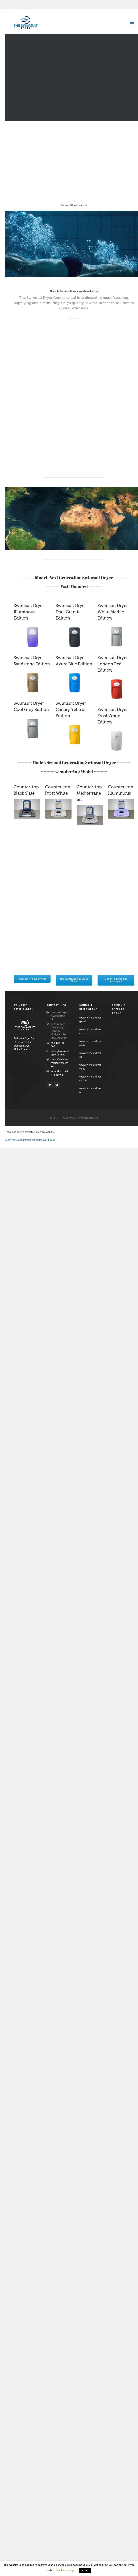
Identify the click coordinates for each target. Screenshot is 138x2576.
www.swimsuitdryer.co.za (90, 1066)
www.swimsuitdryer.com (90, 1031)
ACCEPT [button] (85, 2570)
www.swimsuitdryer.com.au (90, 1078)
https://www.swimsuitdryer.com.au (60, 1063)
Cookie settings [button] (65, 2570)
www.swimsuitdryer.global (90, 1019)
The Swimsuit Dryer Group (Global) (74, 983)
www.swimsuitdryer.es (90, 1055)
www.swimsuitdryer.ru (90, 1090)
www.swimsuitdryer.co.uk (90, 1043)
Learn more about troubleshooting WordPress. (30, 1140)
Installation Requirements (32, 981)
